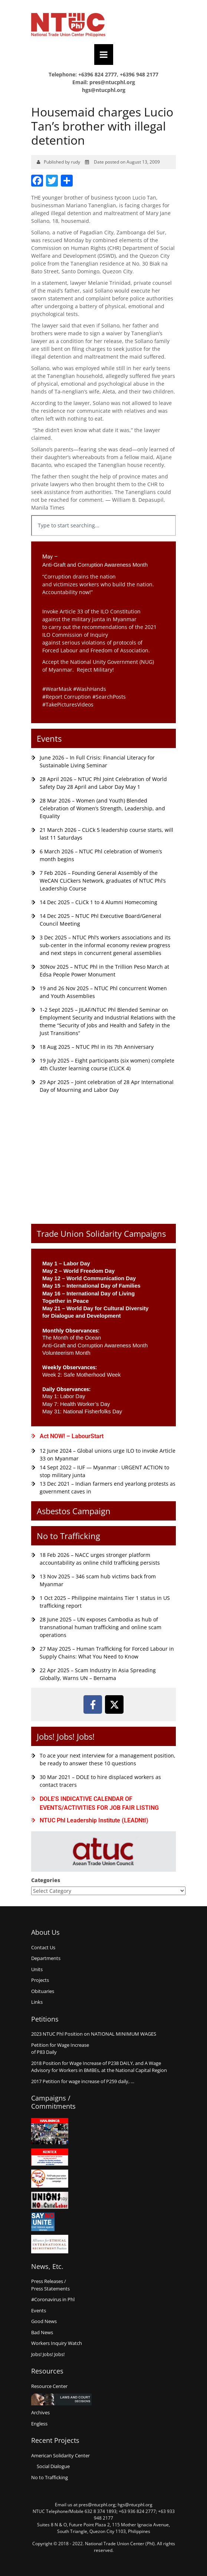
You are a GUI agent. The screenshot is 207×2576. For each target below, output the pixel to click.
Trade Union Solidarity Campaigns (101, 1233)
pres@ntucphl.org (112, 82)
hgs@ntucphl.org (103, 89)
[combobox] (103, 525)
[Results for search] (103, 540)
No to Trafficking (68, 1535)
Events (49, 738)
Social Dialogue (53, 2466)
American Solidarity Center (60, 2455)
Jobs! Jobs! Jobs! (66, 1736)
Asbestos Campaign (74, 1510)
